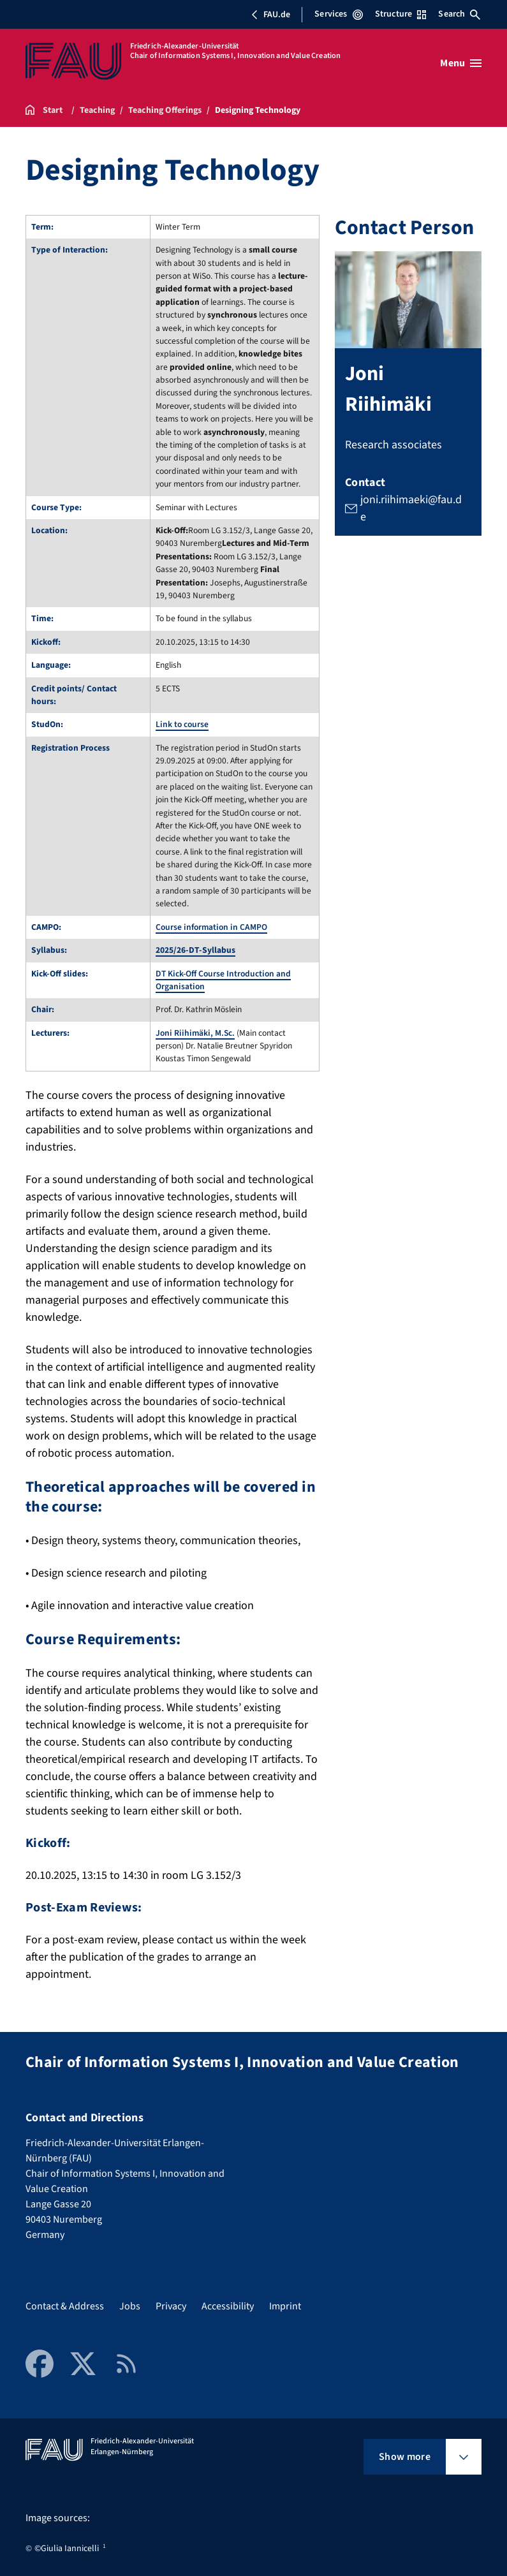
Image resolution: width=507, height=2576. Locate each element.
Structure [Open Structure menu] (400, 14)
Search (459, 14)
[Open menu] (460, 63)
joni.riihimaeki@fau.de (411, 509)
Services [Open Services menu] (338, 14)
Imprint (285, 2306)
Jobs (129, 2306)
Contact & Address (65, 2306)
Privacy (171, 2306)
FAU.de (270, 14)
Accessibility (228, 2306)
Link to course (182, 724)
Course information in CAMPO (211, 927)
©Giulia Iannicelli (66, 2548)
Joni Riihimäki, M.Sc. (195, 1033)
